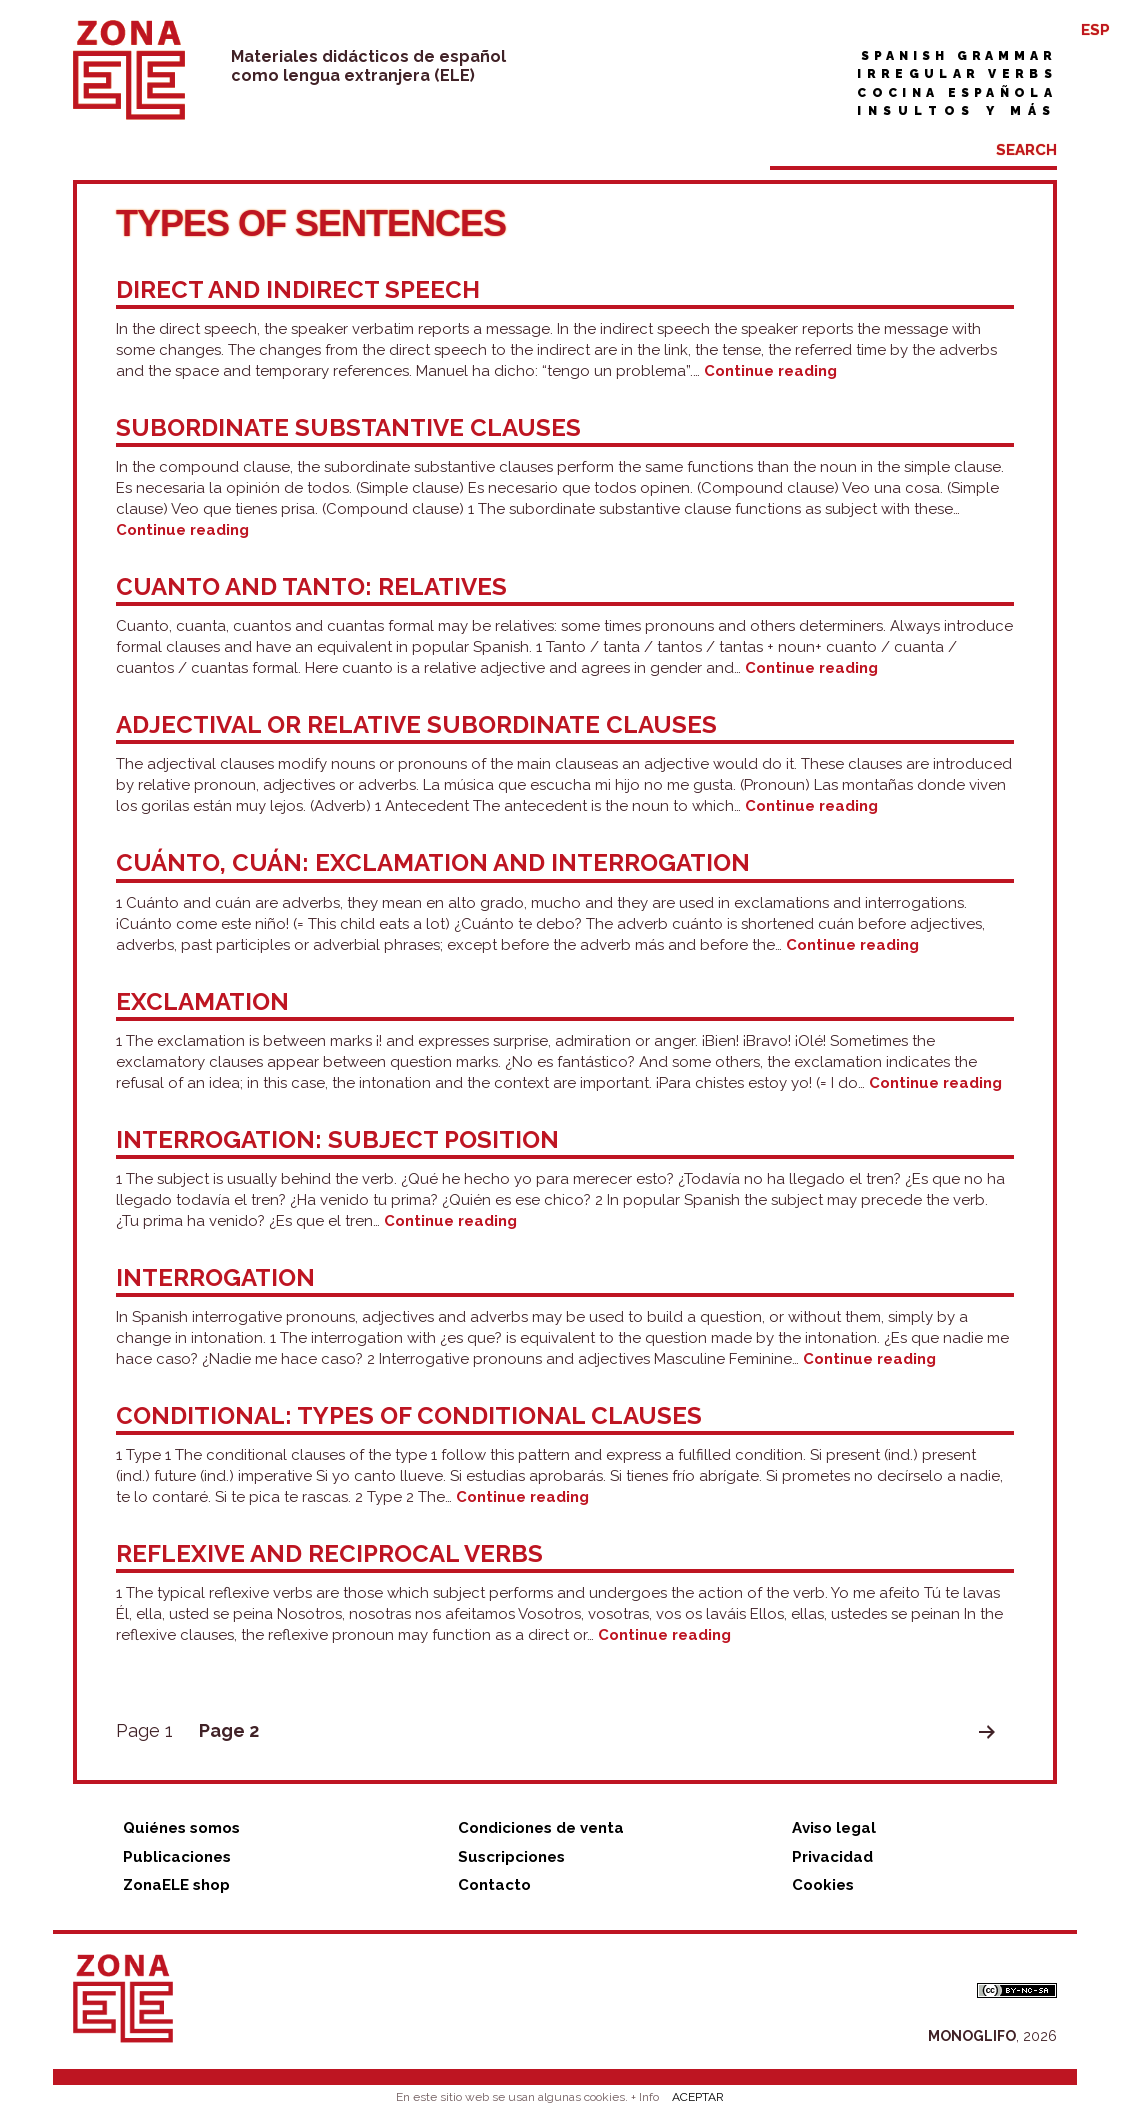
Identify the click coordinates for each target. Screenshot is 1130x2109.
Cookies (823, 1885)
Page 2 (229, 1730)
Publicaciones (177, 1857)
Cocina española (957, 93)
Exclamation (202, 1001)
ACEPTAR (698, 2097)
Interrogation (215, 1277)
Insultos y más (957, 111)
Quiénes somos (181, 1828)
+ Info (645, 2097)
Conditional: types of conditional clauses (409, 1415)
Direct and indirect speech (298, 289)
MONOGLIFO (972, 2036)
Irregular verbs (957, 74)
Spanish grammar (959, 56)
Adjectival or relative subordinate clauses (416, 724)
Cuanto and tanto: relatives (311, 586)
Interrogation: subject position (337, 1139)
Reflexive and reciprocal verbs (329, 1553)
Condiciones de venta (541, 1828)
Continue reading (770, 371)
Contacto (494, 1885)
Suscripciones (511, 1857)
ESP (1095, 30)
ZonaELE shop (176, 1885)
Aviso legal (834, 1828)
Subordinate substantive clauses (348, 427)
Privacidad (832, 1857)
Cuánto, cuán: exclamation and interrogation (433, 862)
